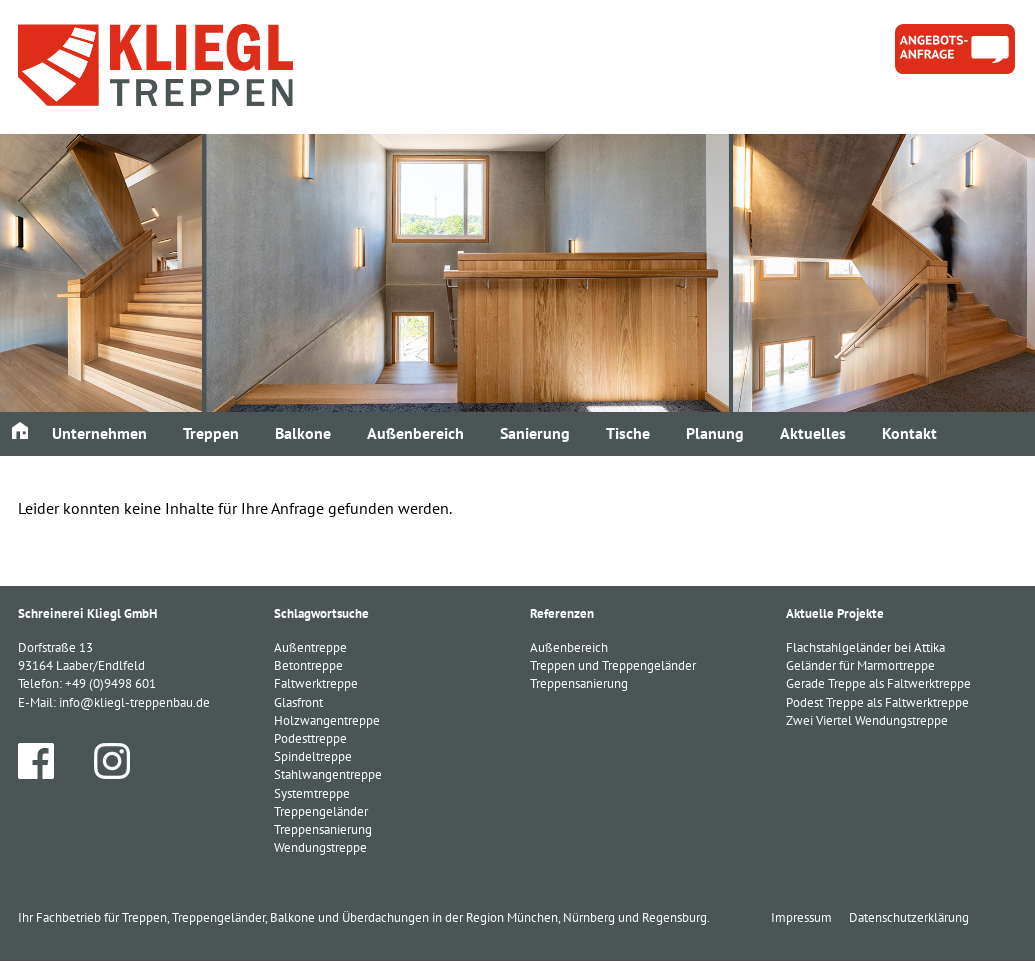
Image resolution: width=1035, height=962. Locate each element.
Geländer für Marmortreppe (860, 665)
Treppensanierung (579, 683)
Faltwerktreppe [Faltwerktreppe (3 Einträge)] (316, 683)
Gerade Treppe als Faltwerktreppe (878, 683)
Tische (628, 433)
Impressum (801, 917)
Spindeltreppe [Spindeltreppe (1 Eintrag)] (313, 756)
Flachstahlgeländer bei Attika (865, 647)
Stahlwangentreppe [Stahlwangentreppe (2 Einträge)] (328, 774)
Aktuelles (813, 433)
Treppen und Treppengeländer (613, 665)
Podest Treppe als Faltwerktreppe (877, 702)
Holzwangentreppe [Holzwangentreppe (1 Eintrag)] (327, 720)
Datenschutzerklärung (909, 917)
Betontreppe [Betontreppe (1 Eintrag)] (308, 665)
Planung (715, 433)
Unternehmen (99, 433)
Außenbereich (415, 433)
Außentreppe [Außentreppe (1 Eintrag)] (310, 647)
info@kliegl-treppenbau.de (134, 702)
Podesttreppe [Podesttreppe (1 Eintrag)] (310, 738)
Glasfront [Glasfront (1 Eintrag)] (298, 702)
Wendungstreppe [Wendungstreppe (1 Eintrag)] (320, 847)
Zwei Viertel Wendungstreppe (867, 720)
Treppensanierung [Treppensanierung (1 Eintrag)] (323, 829)
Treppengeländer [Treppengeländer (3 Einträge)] (321, 811)
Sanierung (535, 433)
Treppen (211, 433)
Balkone (303, 433)
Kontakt (909, 433)
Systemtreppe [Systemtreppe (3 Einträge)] (312, 793)
